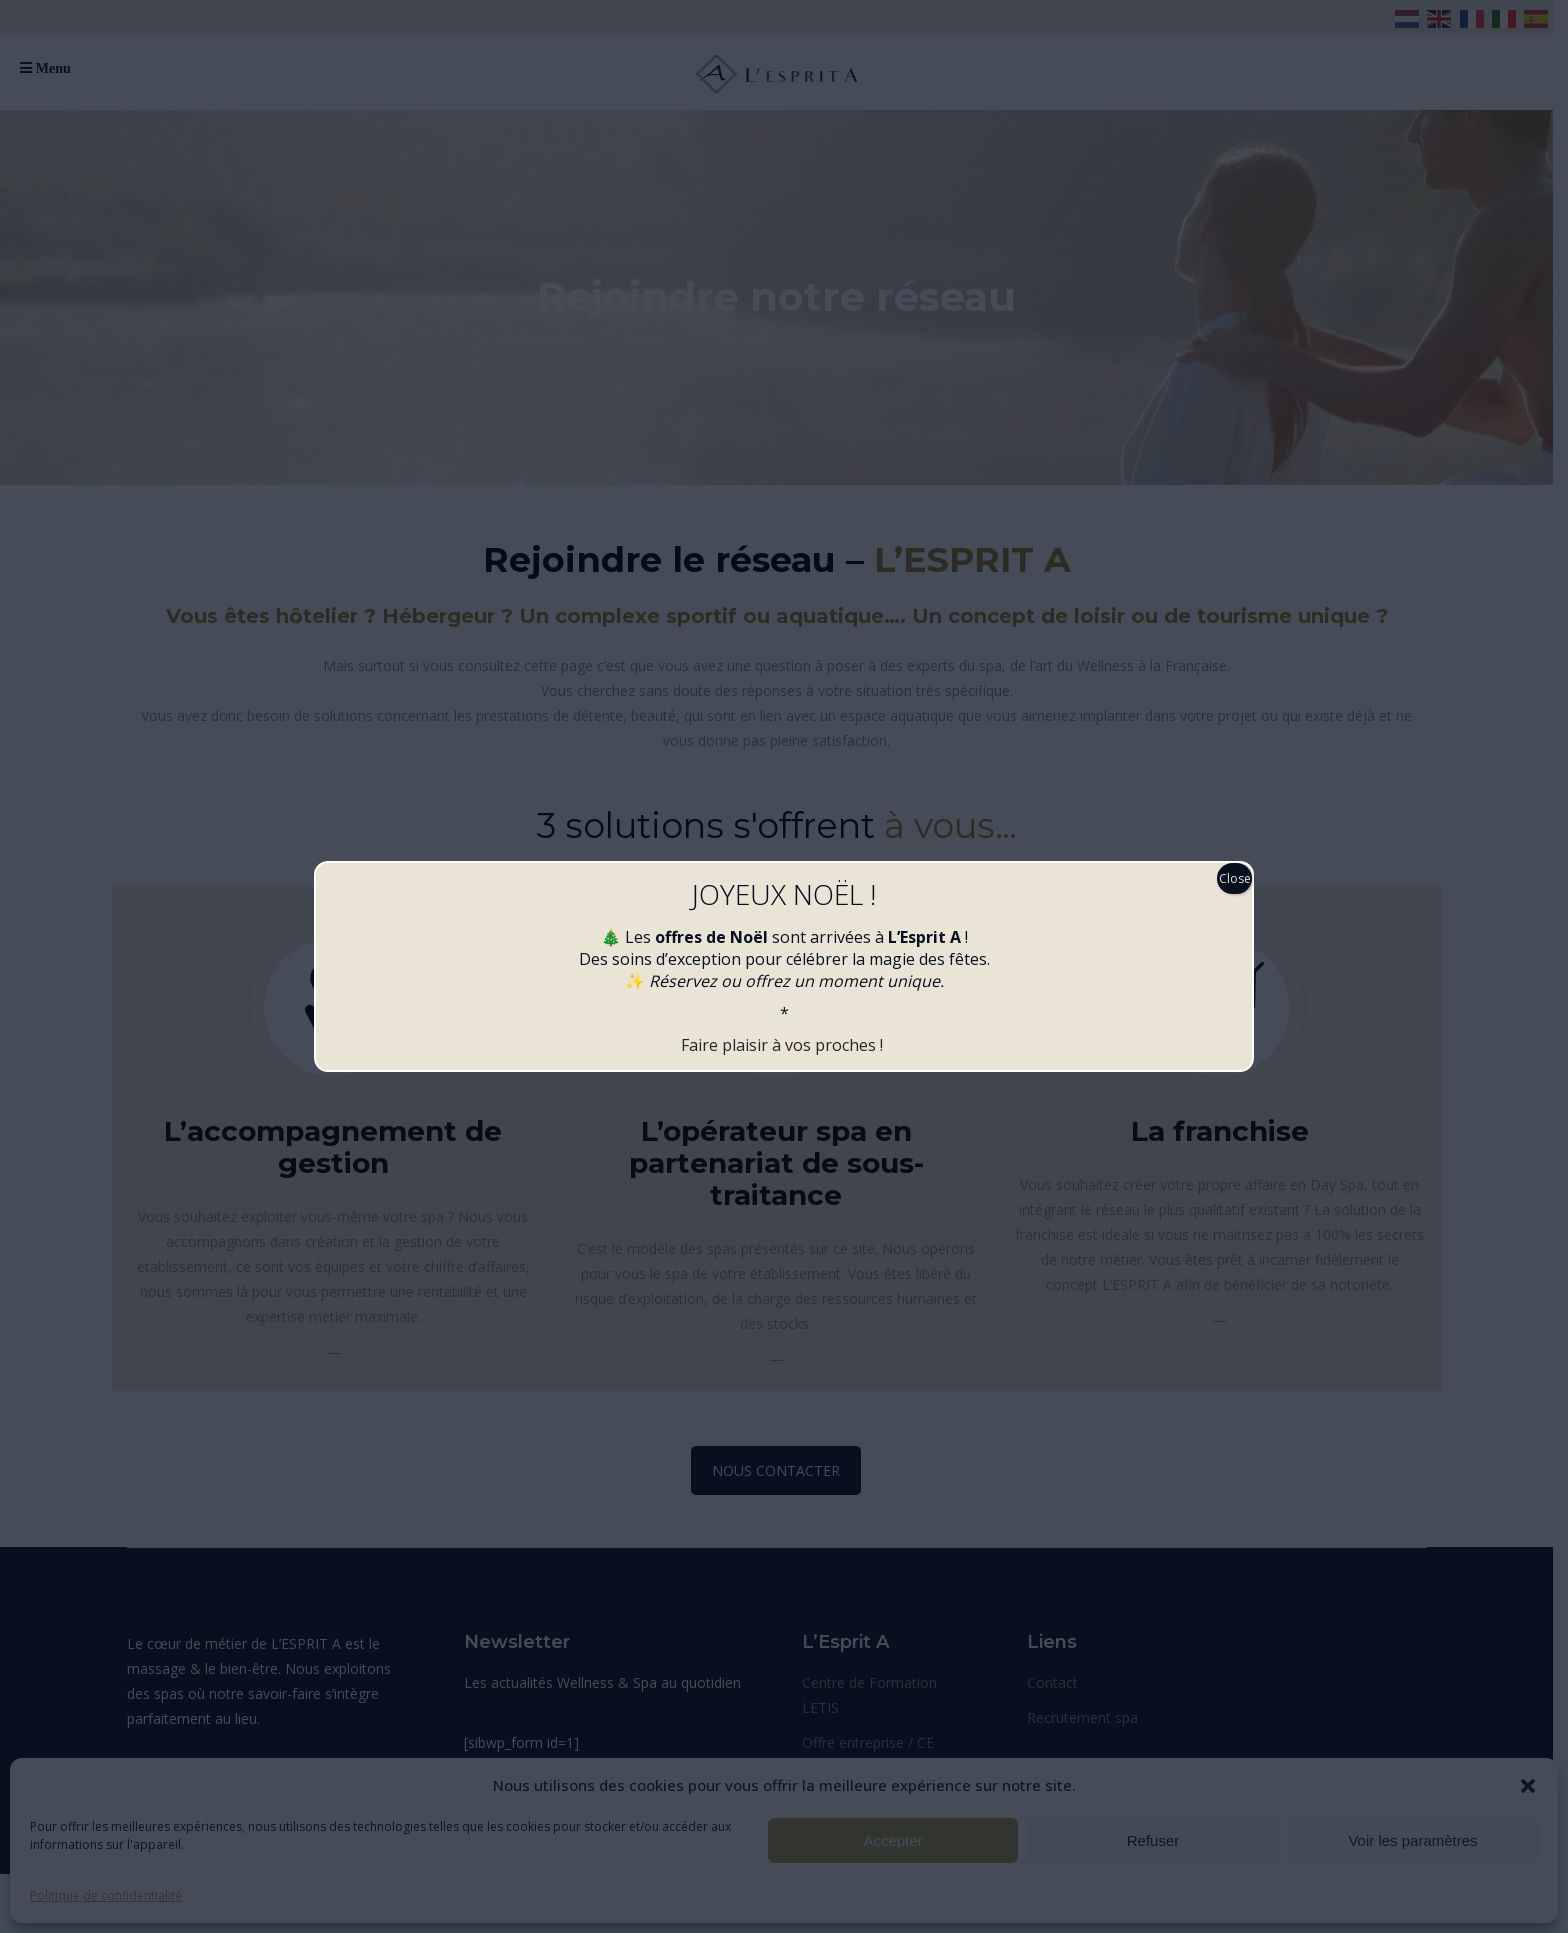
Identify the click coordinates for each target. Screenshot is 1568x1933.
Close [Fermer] (1235, 878)
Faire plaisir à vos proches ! (784, 1045)
